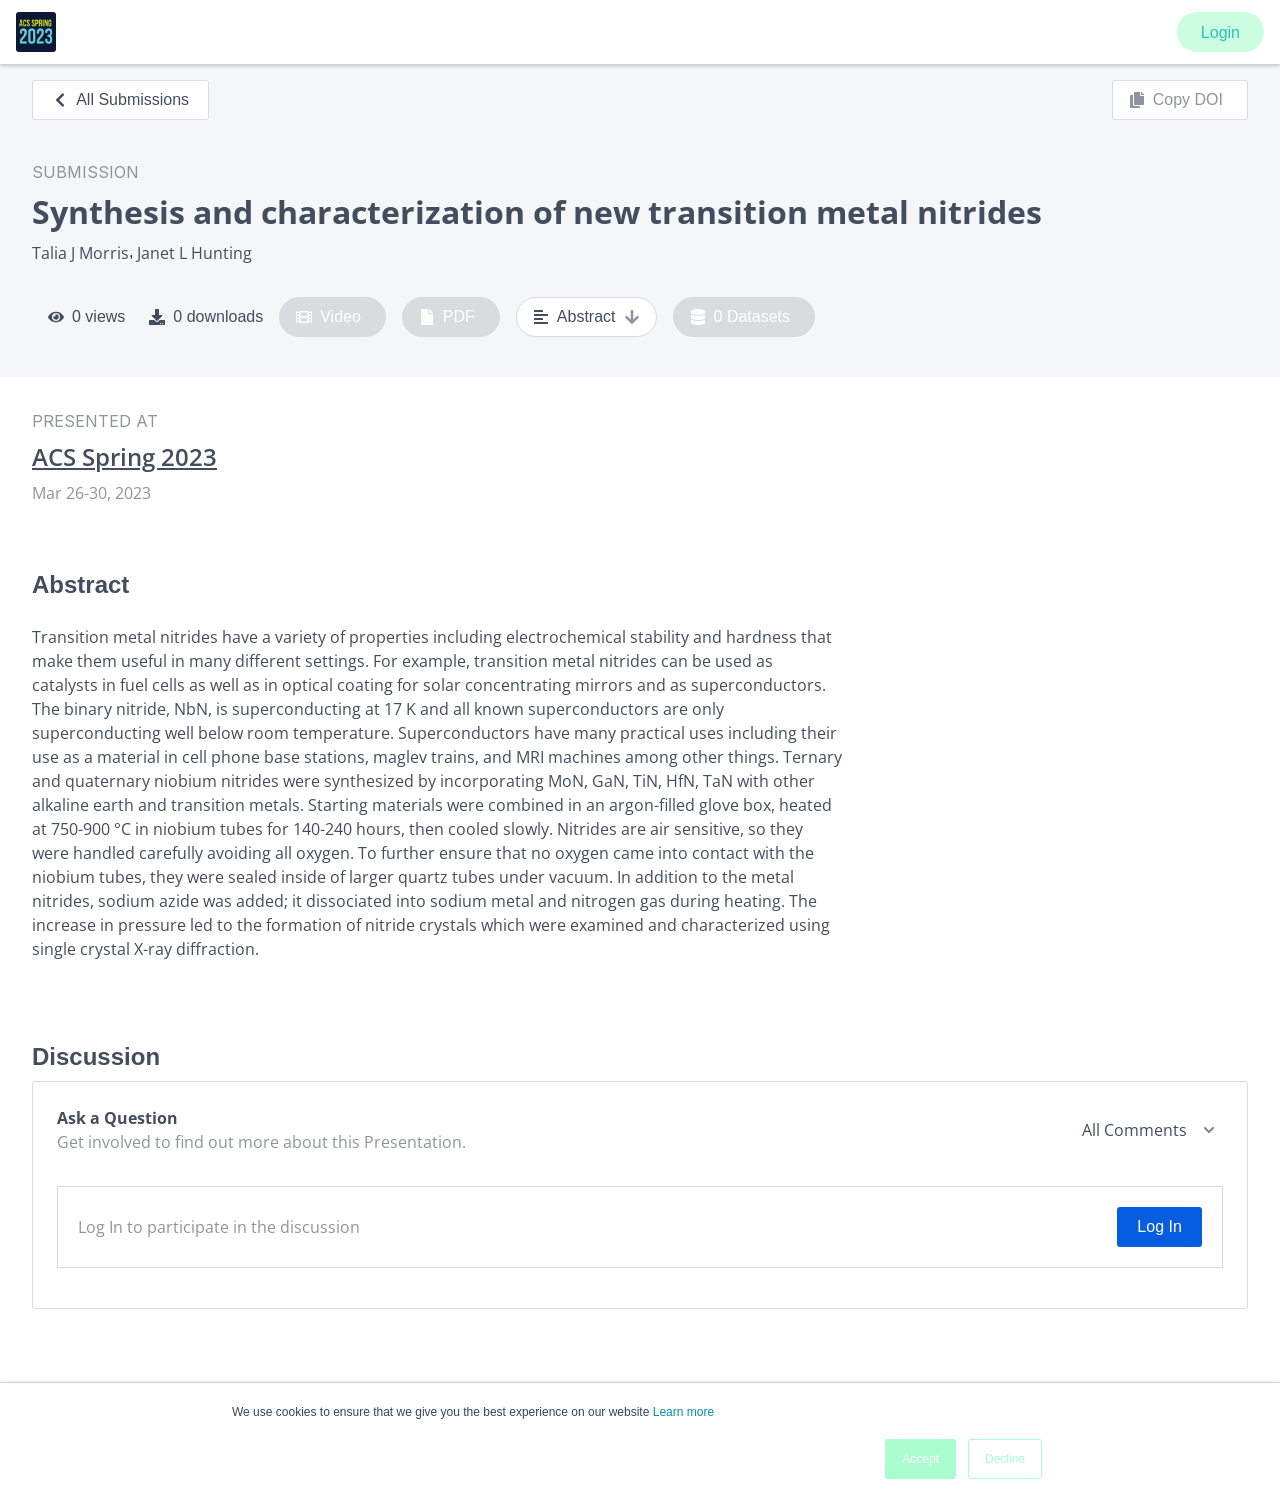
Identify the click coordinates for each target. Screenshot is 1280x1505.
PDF (447, 317)
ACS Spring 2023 (124, 457)
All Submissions (120, 99)
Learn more (683, 1412)
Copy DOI (1176, 100)
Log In (1159, 1226)
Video (328, 317)
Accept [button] (920, 1459)
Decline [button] (1005, 1459)
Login (1220, 32)
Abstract (586, 317)
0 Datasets (740, 317)
